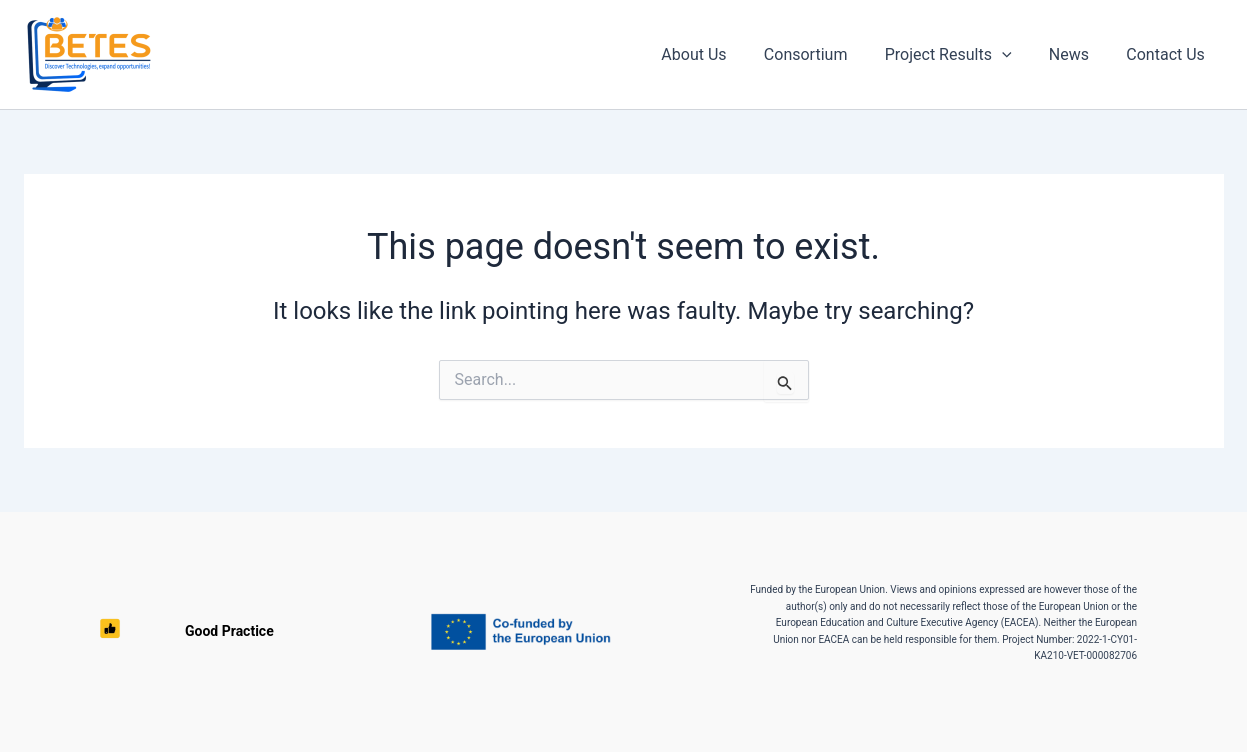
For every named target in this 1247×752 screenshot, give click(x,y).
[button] (1015, 55)
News (1077, 54)
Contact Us (1168, 54)
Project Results (961, 55)
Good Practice (132, 632)
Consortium (824, 54)
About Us (717, 54)
